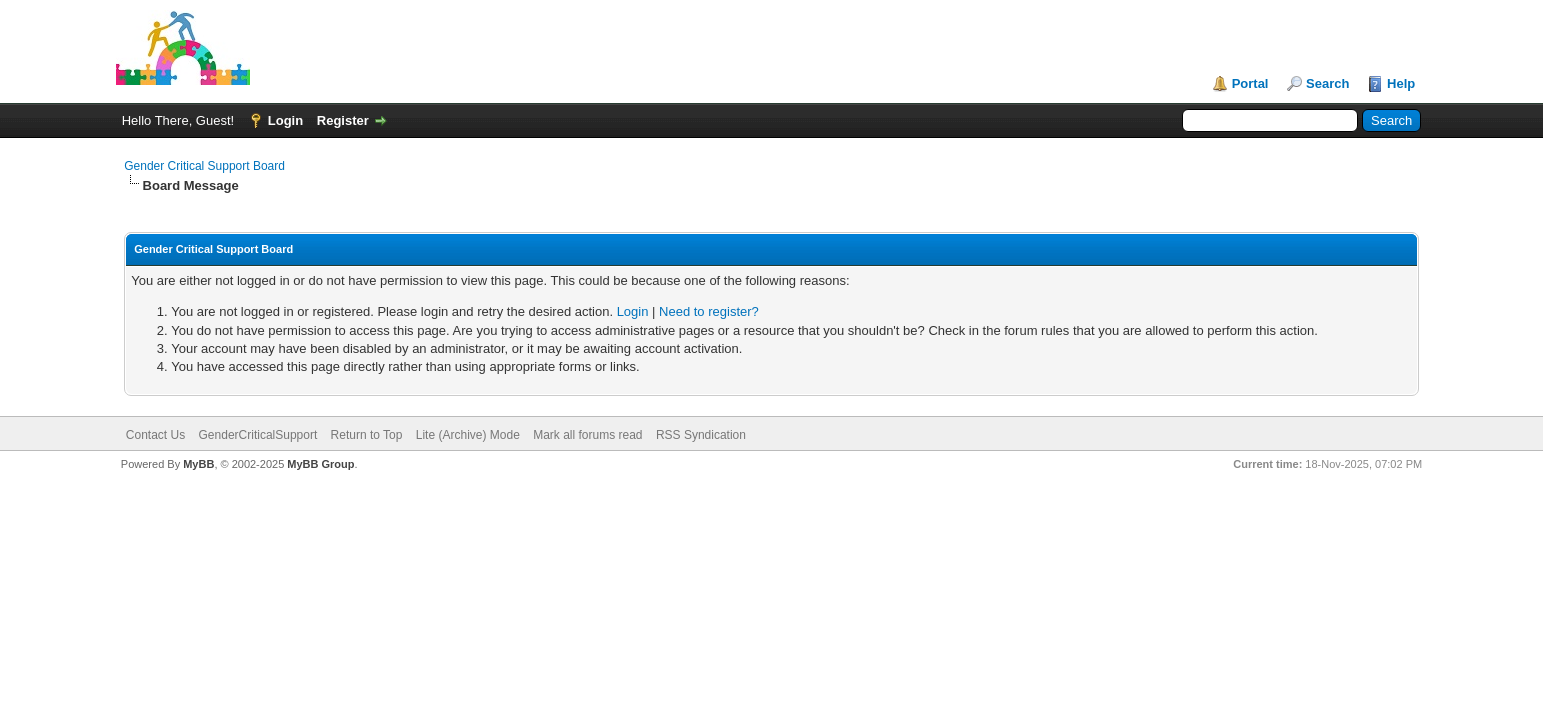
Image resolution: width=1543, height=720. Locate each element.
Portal (1250, 83)
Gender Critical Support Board (204, 166)
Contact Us (155, 435)
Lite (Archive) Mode (468, 435)
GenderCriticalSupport (258, 435)
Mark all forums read (587, 435)
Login (285, 120)
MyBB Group (320, 464)
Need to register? (709, 311)
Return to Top (367, 435)
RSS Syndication (701, 435)
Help (1401, 83)
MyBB (198, 464)
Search (1327, 83)
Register (343, 120)
